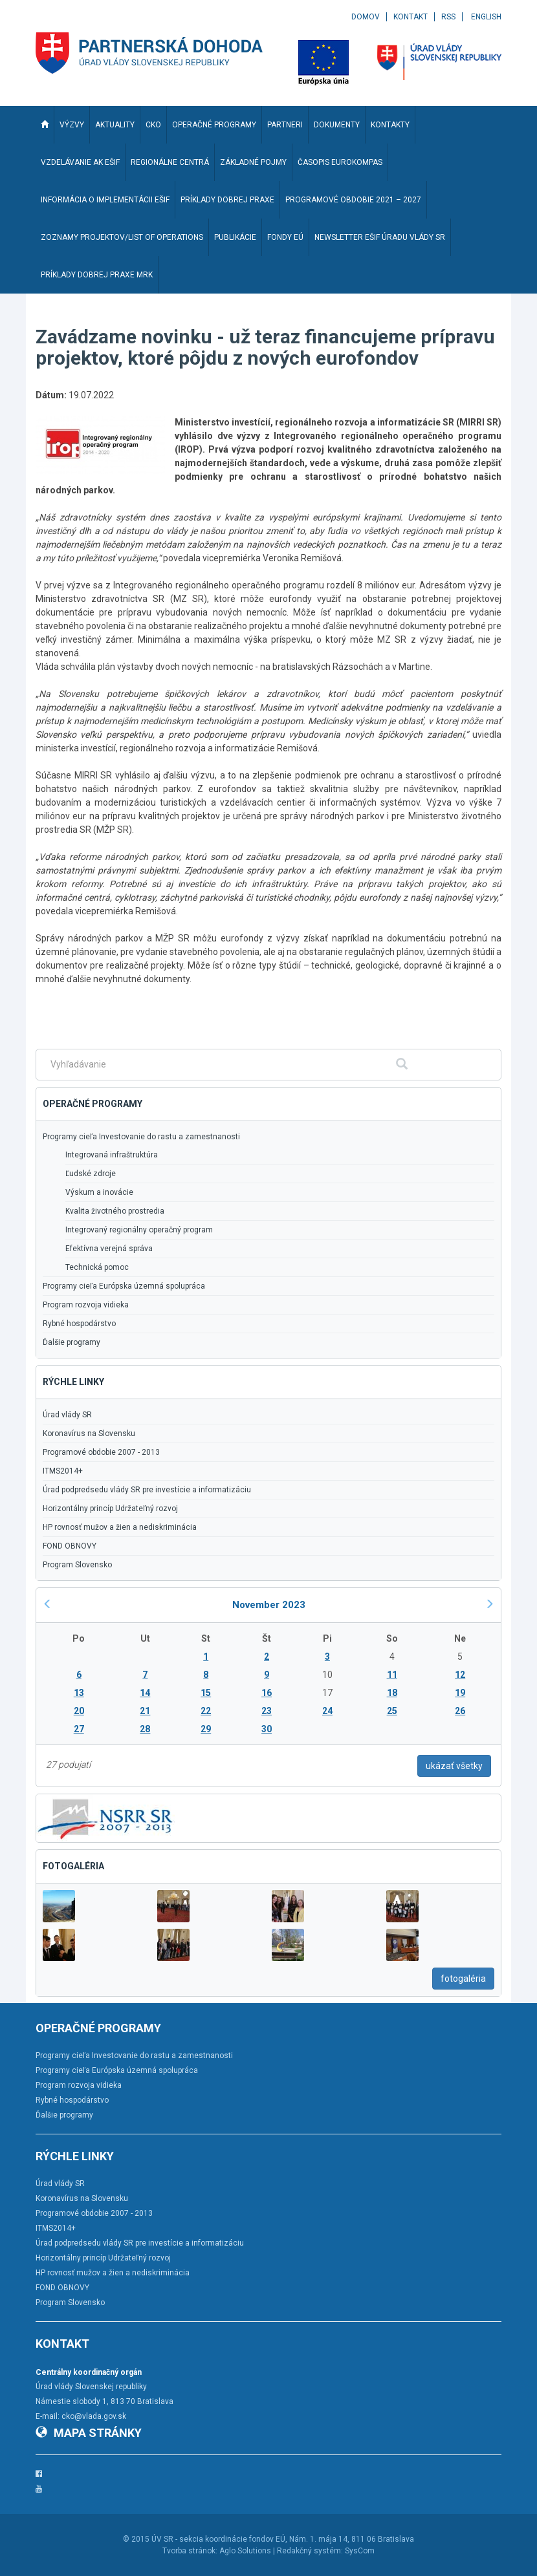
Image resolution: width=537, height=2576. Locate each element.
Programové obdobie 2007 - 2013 (101, 1452)
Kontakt (410, 16)
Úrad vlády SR (67, 1414)
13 (79, 1693)
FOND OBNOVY (69, 1546)
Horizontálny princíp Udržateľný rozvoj (110, 1508)
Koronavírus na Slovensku (89, 1433)
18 (392, 1693)
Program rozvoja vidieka (86, 1304)
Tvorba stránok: (189, 2550)
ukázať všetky (454, 1766)
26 (460, 1711)
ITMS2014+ (63, 1471)
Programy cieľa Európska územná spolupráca (124, 1286)
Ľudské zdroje (90, 1173)
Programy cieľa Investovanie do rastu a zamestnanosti (141, 1136)
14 (145, 1693)
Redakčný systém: (310, 2550)
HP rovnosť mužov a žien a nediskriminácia (120, 1527)
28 (145, 1729)
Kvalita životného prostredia (114, 1211)
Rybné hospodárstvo (79, 1323)
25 (392, 1711)
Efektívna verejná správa (109, 1248)
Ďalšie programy (71, 1342)
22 (206, 1711)
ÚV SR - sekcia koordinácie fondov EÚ (218, 2539)
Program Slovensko (77, 1564)
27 (79, 1729)
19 (460, 1693)
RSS (448, 16)
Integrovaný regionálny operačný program (139, 1229)
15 (206, 1693)
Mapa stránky (89, 2433)
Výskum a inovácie (99, 1192)
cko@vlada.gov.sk (93, 2416)
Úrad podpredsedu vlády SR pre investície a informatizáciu (147, 1489)
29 (206, 1729)
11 (392, 1674)
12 (460, 1674)
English (486, 16)
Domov (365, 16)
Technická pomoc (97, 1267)
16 (266, 1693)
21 (145, 1711)
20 (79, 1711)
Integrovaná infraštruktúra (111, 1154)
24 (327, 1711)
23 (266, 1711)
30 (266, 1729)
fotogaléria (463, 1978)
